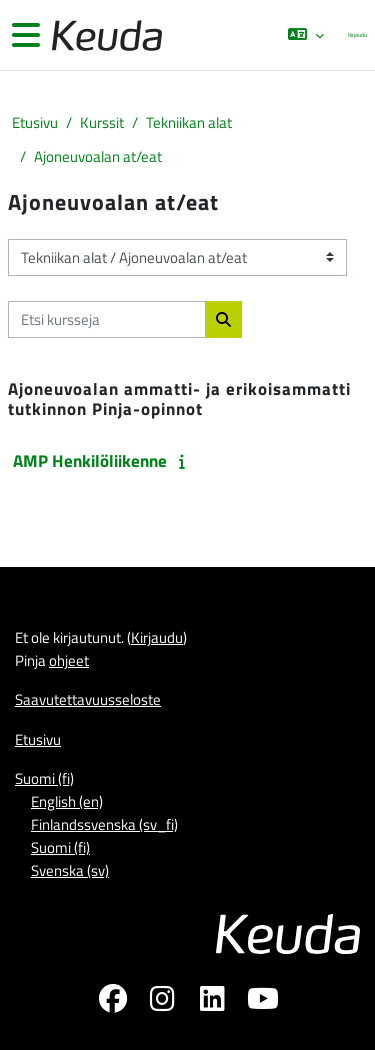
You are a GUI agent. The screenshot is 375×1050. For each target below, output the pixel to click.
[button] (306, 35)
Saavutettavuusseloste (88, 699)
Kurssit (102, 122)
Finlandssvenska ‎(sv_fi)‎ (104, 824)
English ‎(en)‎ (67, 801)
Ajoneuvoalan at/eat (98, 156)
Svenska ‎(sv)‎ (70, 870)
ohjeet (69, 660)
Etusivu (35, 122)
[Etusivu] (105, 35)
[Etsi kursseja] (107, 319)
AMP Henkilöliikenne (90, 461)
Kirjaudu (357, 34)
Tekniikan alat (189, 122)
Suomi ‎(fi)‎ (44, 778)
